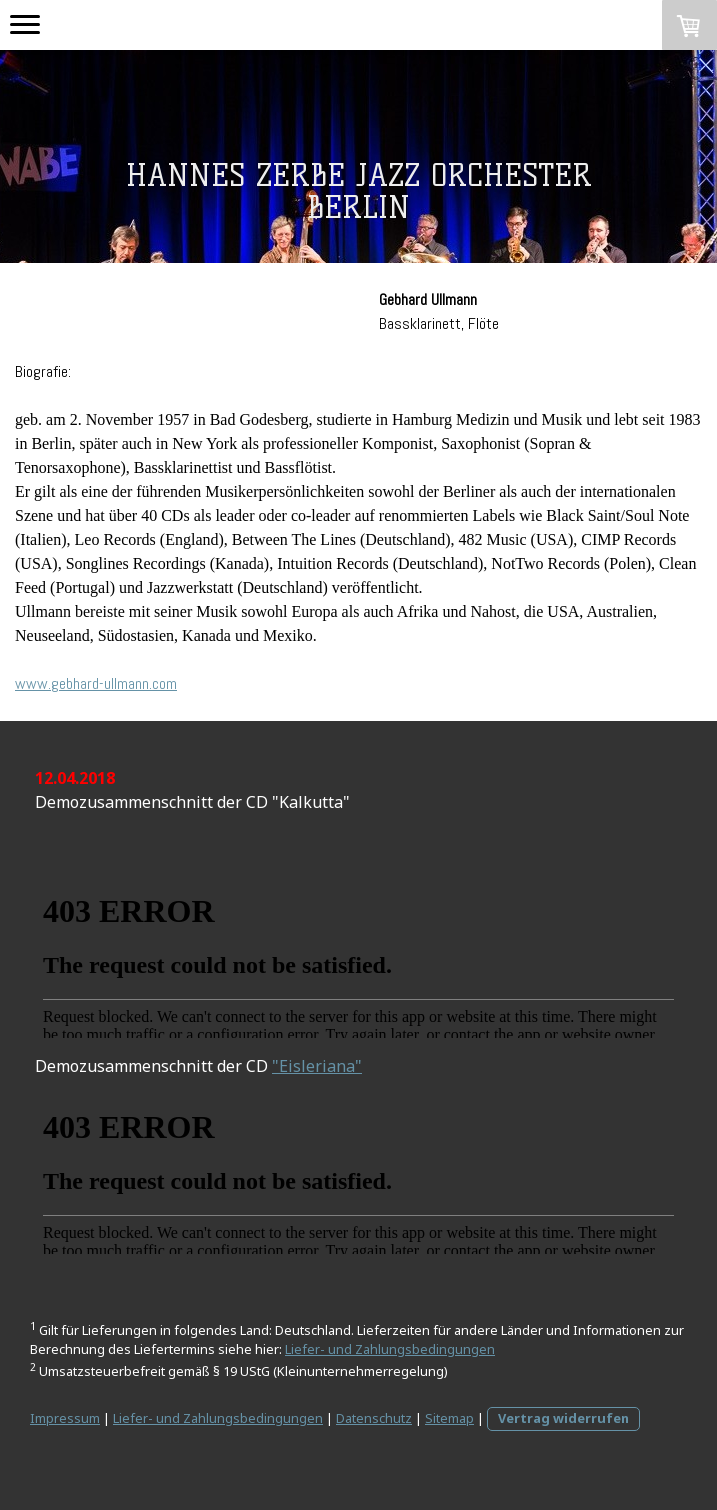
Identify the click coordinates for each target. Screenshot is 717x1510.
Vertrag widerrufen (563, 1418)
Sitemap (449, 1418)
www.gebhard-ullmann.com (96, 683)
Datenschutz (374, 1418)
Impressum (65, 1418)
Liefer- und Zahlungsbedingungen (390, 1349)
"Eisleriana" (317, 1066)
